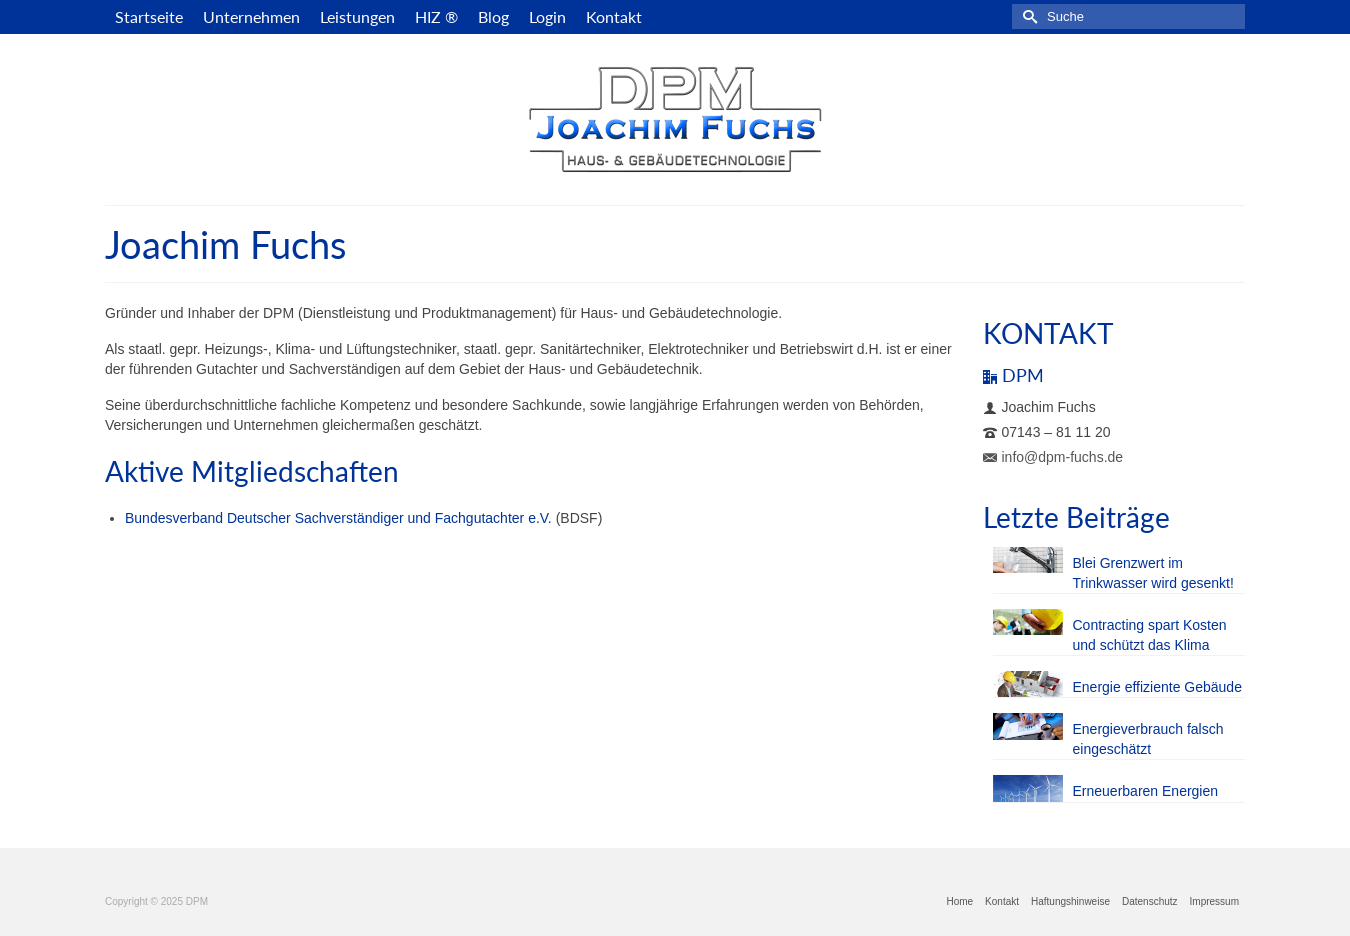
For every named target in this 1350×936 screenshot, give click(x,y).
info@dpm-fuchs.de (1053, 457)
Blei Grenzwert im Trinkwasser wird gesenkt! (1153, 573)
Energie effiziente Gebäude (1157, 687)
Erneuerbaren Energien (1146, 791)
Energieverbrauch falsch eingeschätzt (1148, 739)
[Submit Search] (1027, 16)
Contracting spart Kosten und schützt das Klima (1150, 635)
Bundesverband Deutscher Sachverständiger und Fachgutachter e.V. (338, 518)
